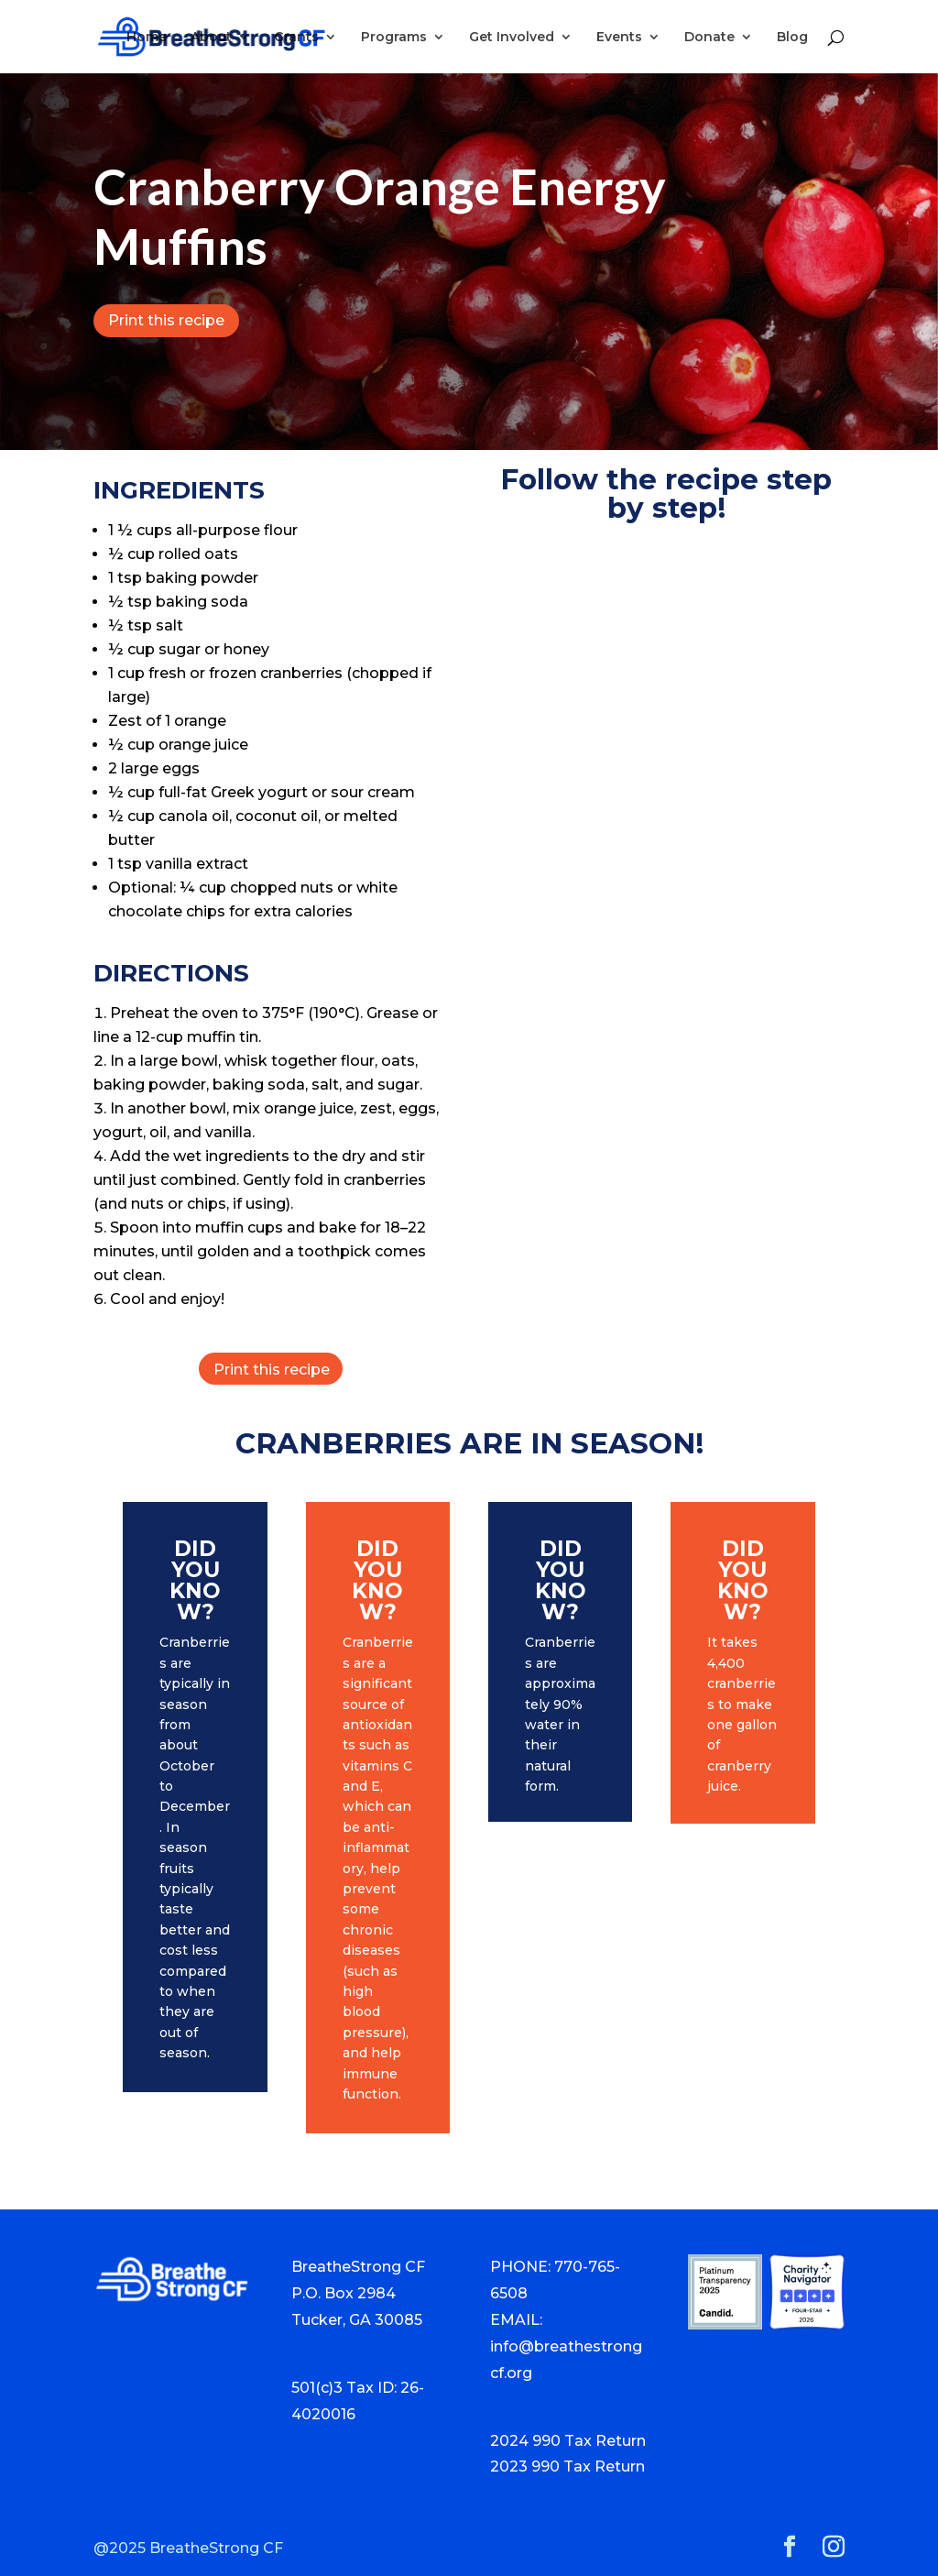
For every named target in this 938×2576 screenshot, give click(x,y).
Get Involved (511, 37)
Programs (394, 37)
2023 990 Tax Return (567, 2466)
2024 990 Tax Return (568, 2441)
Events (619, 37)
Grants (296, 37)
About (211, 37)
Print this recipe (166, 320)
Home (146, 37)
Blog (792, 37)
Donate (709, 37)
